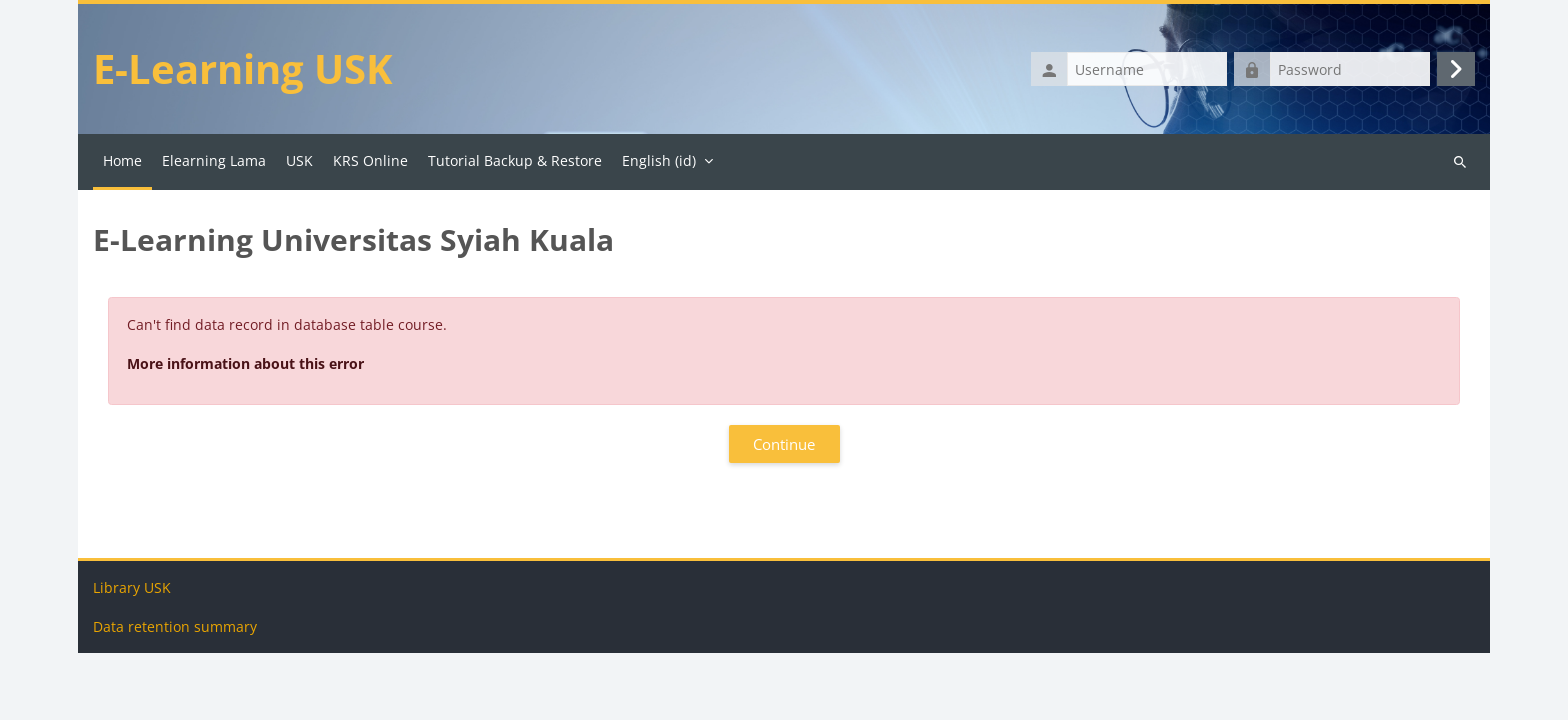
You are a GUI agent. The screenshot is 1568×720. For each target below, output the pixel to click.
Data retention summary (175, 693)
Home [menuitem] (122, 160)
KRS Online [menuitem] (370, 160)
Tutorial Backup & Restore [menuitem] (515, 160)
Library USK (132, 654)
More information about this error (245, 363)
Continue (784, 444)
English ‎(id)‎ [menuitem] (659, 160)
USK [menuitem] (299, 160)
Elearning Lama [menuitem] (214, 160)
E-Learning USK (243, 68)
